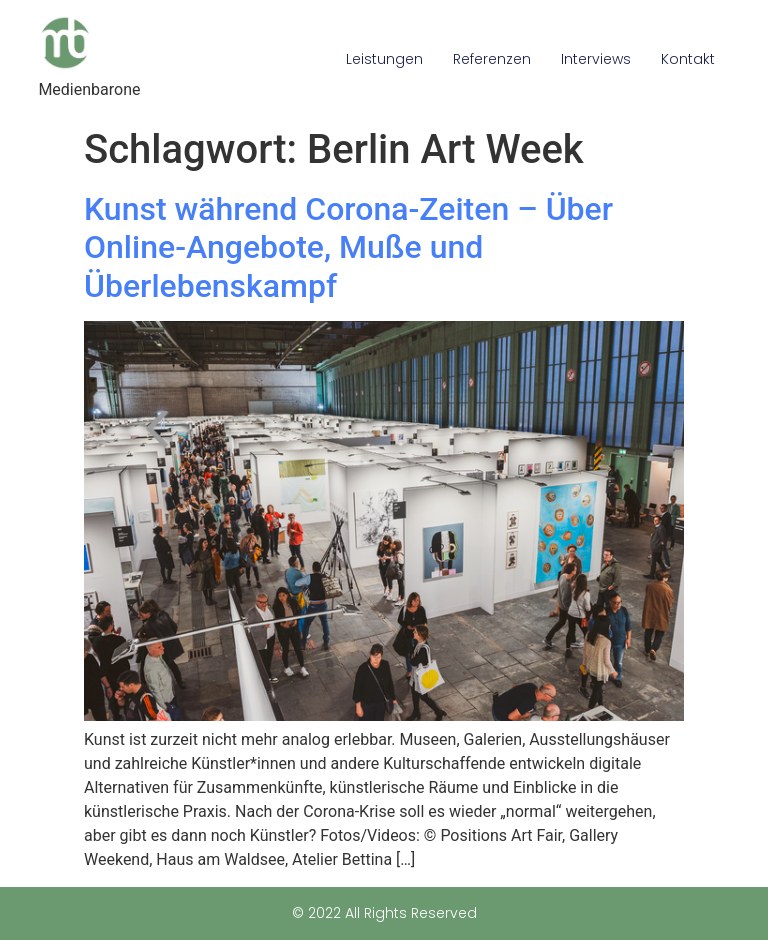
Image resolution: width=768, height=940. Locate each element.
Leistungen (384, 59)
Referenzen (492, 59)
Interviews (596, 59)
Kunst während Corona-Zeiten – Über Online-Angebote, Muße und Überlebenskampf (348, 247)
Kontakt (688, 59)
